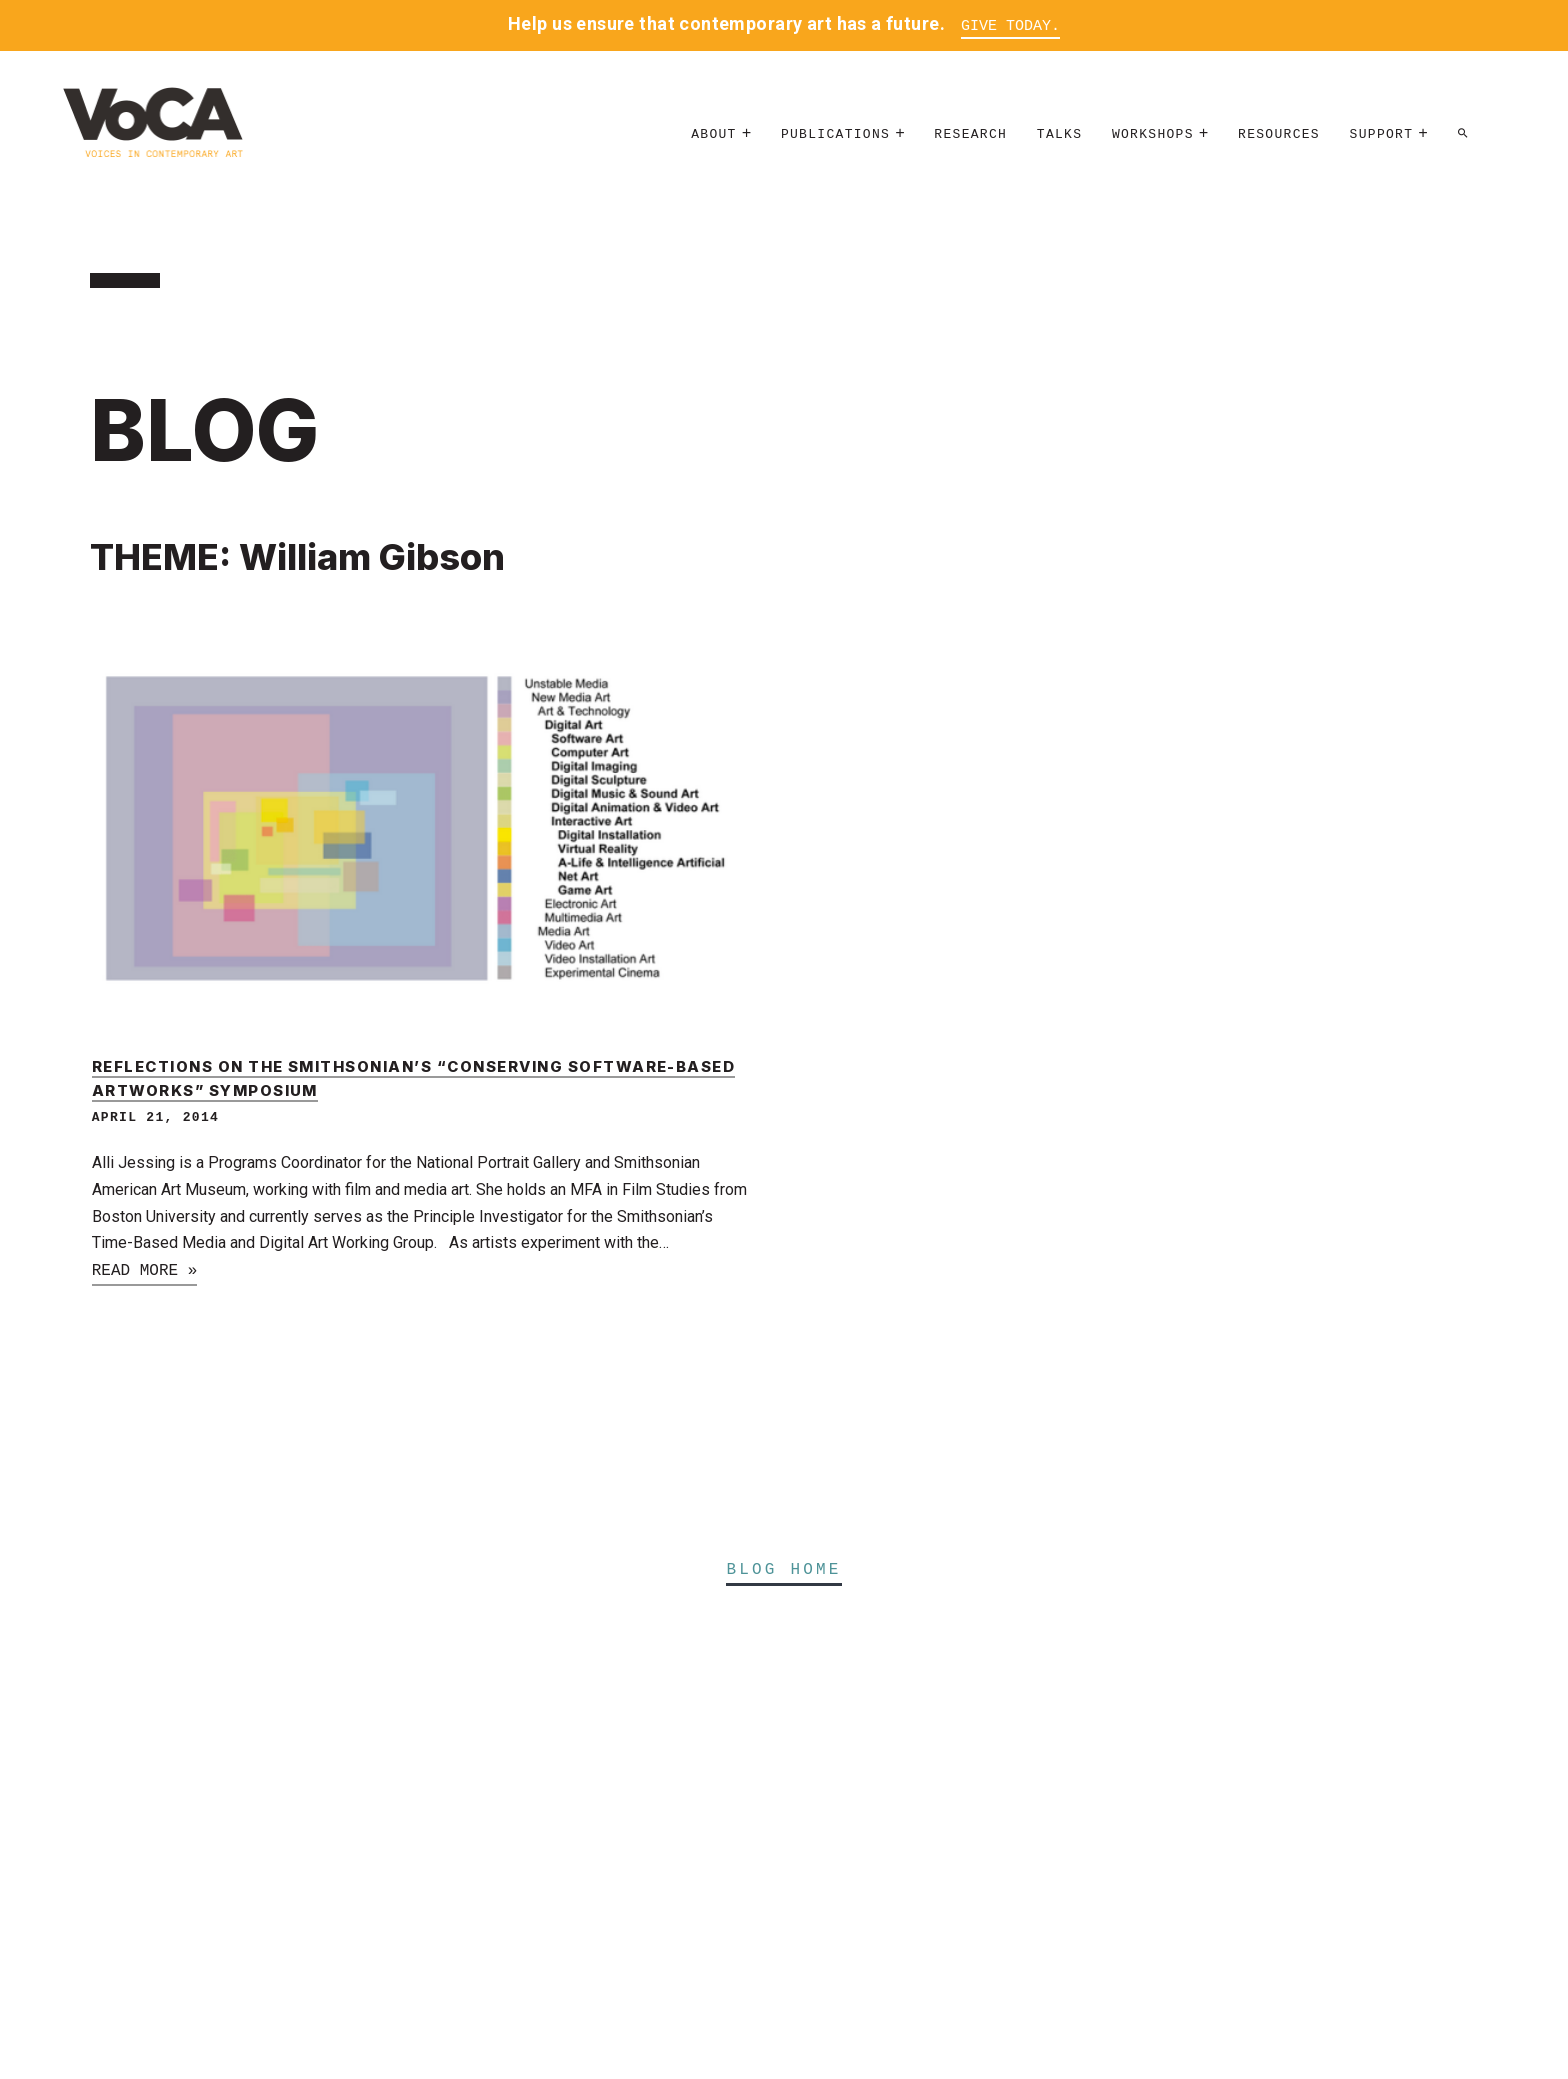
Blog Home (783, 1570)
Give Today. (1010, 26)
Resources (1279, 134)
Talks (1060, 134)
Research (970, 134)
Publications (835, 134)
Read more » (145, 1271)
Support (1382, 134)
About (714, 134)
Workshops (1153, 134)
